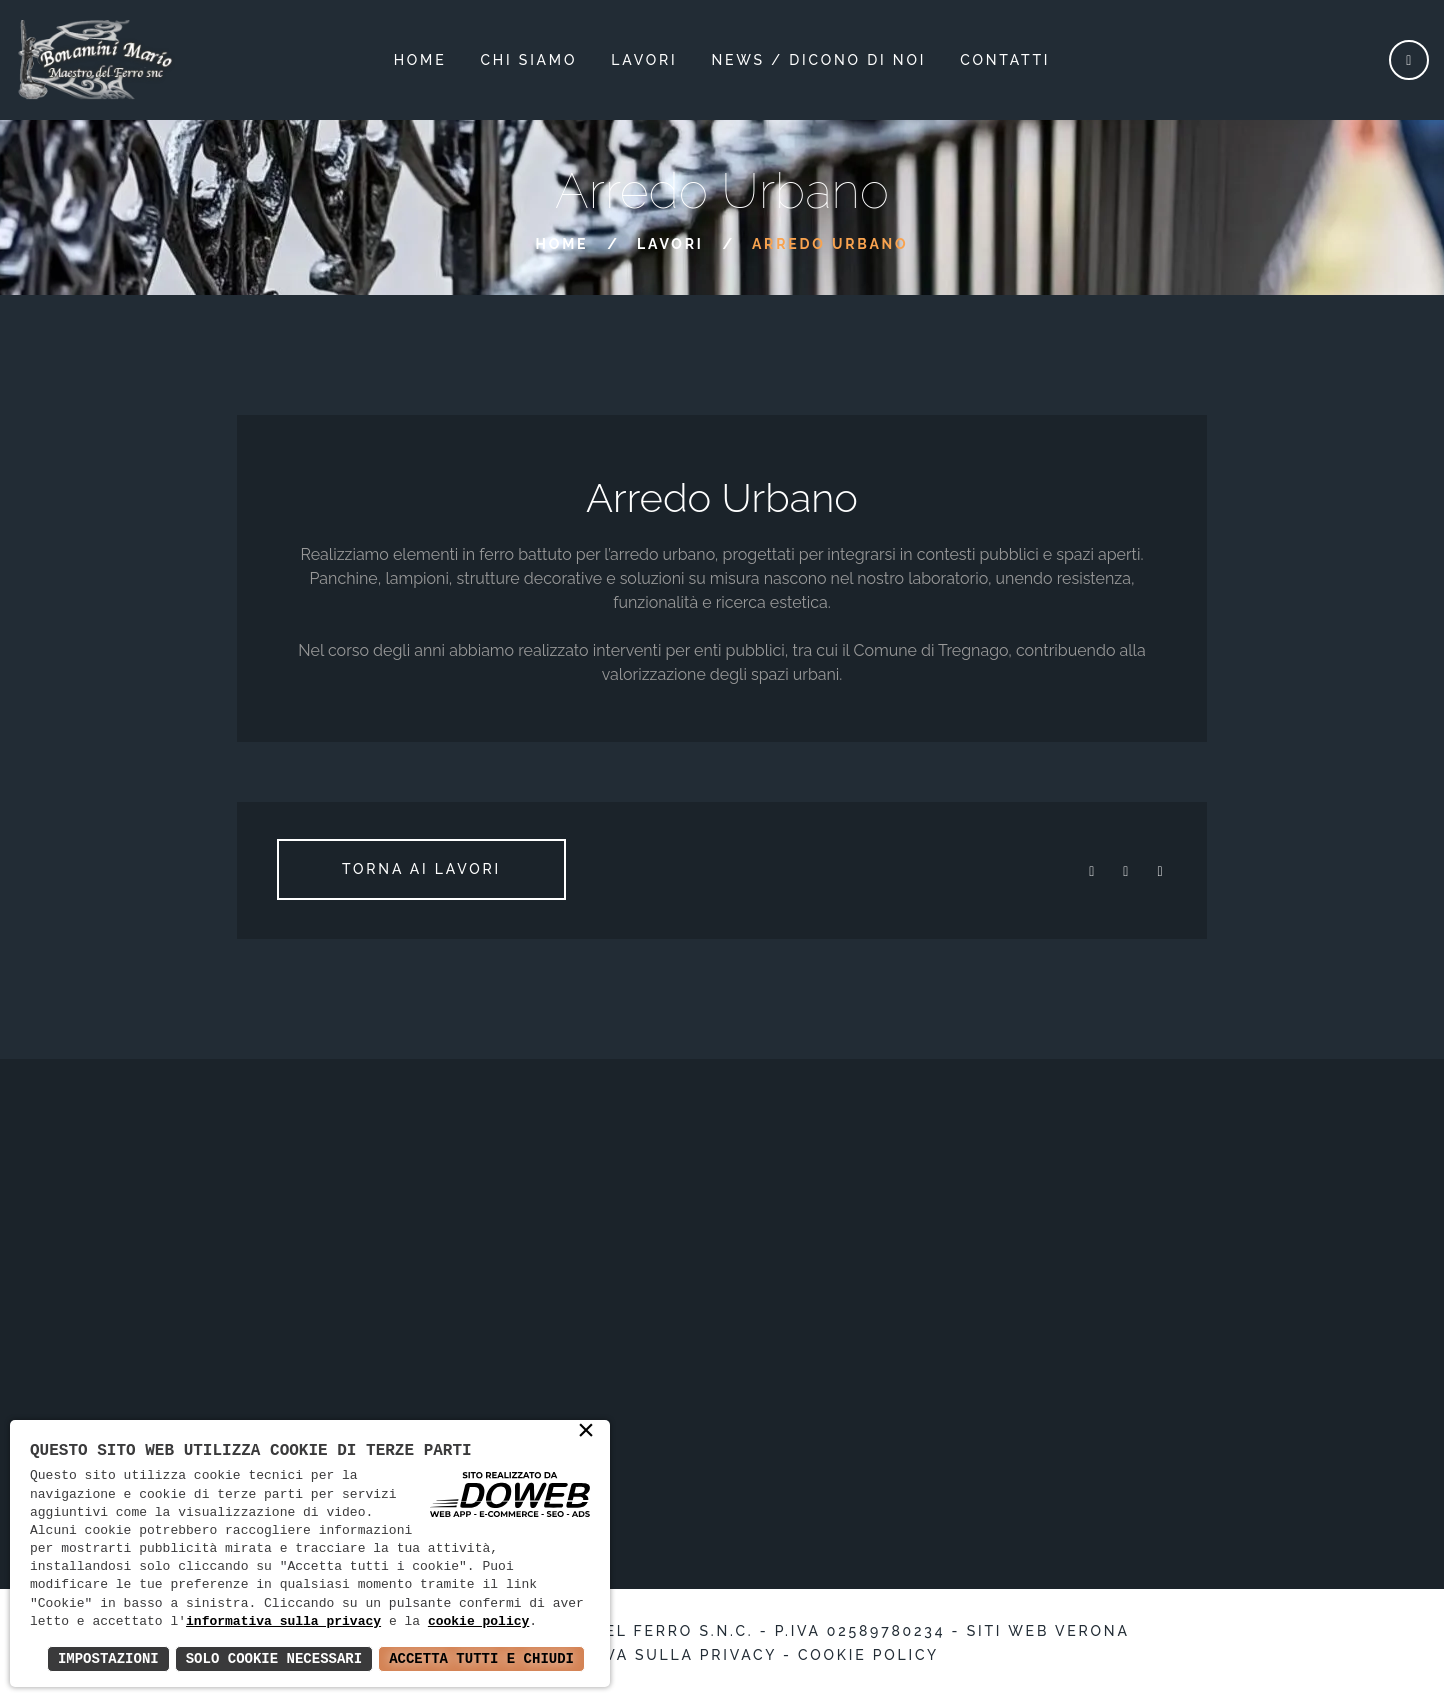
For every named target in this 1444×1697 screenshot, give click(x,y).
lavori (644, 60)
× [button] (586, 1432)
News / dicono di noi (818, 60)
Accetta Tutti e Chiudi (481, 1658)
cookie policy (478, 1622)
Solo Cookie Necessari (274, 1658)
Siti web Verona (1048, 1631)
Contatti (1005, 60)
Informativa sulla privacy (641, 1655)
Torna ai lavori (421, 869)
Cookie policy (868, 1655)
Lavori (670, 244)
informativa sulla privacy (283, 1622)
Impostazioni (108, 1658)
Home (420, 60)
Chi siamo (529, 60)
